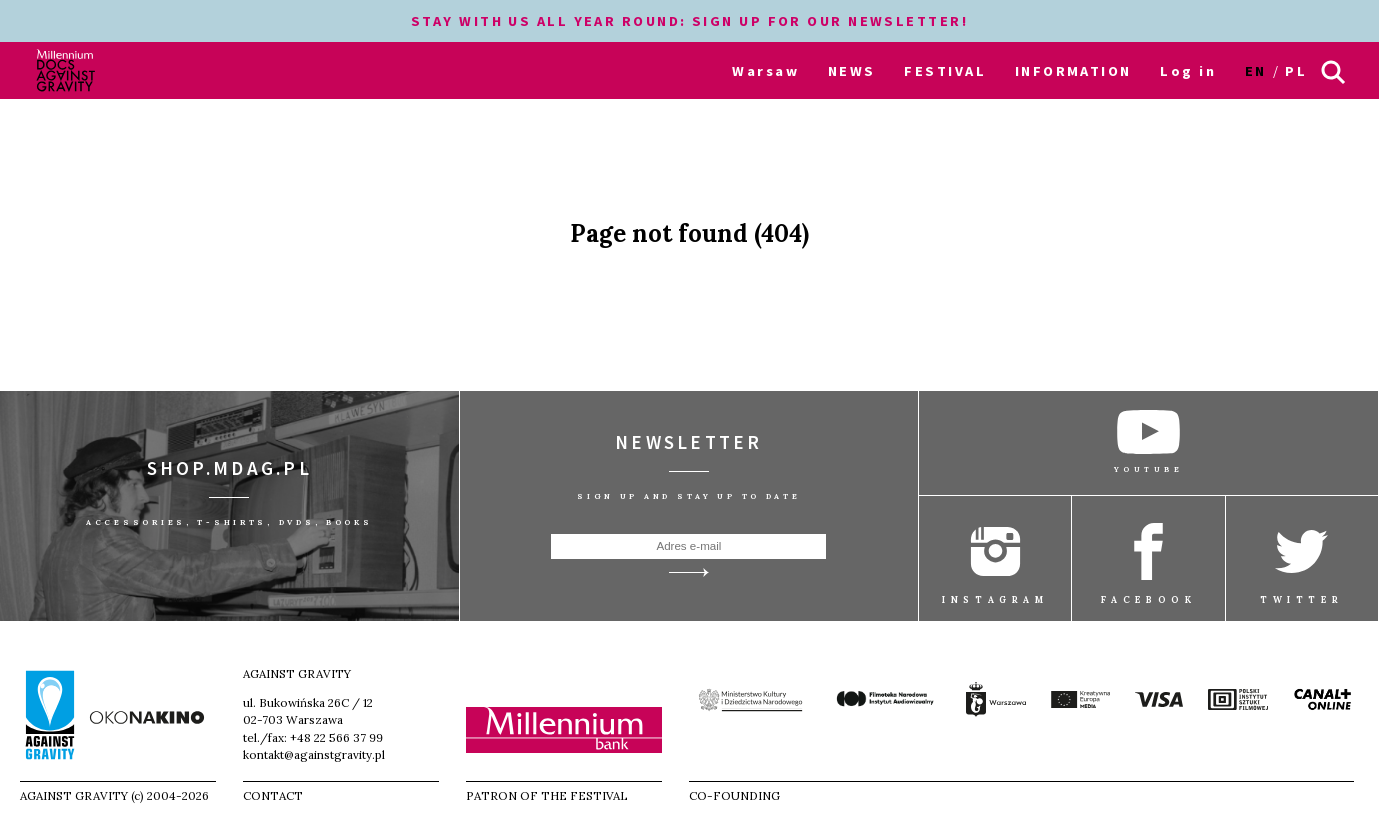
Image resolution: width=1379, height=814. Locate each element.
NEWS (852, 71)
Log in (1188, 71)
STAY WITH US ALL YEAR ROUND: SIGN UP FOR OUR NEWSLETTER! (689, 21)
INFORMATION (1073, 71)
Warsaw (765, 71)
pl (1296, 71)
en (1256, 71)
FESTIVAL (945, 71)
